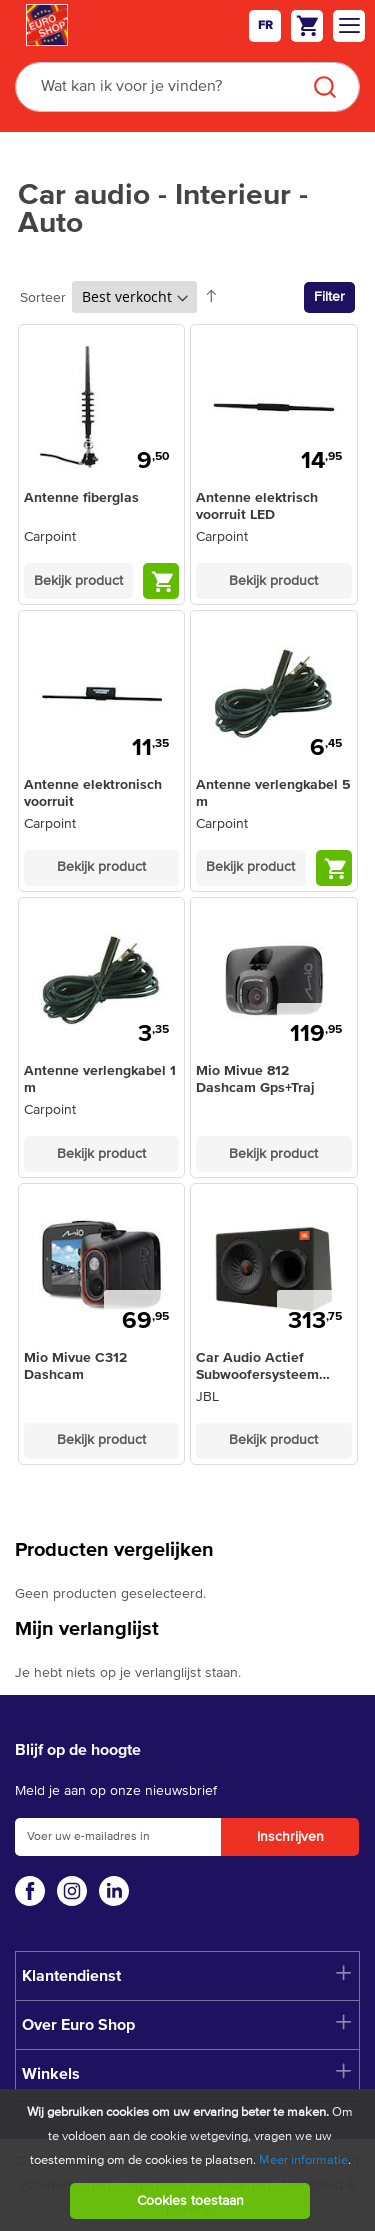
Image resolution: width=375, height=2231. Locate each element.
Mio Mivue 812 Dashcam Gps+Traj (255, 1079)
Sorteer (43, 298)
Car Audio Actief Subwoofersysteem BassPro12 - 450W (257, 1367)
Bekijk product (78, 581)
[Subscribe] (290, 1837)
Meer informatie (303, 2160)
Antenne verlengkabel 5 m (273, 793)
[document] (190, 2160)
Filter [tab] (329, 297)
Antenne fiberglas (81, 498)
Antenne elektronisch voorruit (93, 793)
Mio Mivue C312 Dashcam (75, 1366)
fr (265, 26)
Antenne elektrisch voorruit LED (257, 506)
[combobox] (187, 87)
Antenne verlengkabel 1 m (100, 1079)
